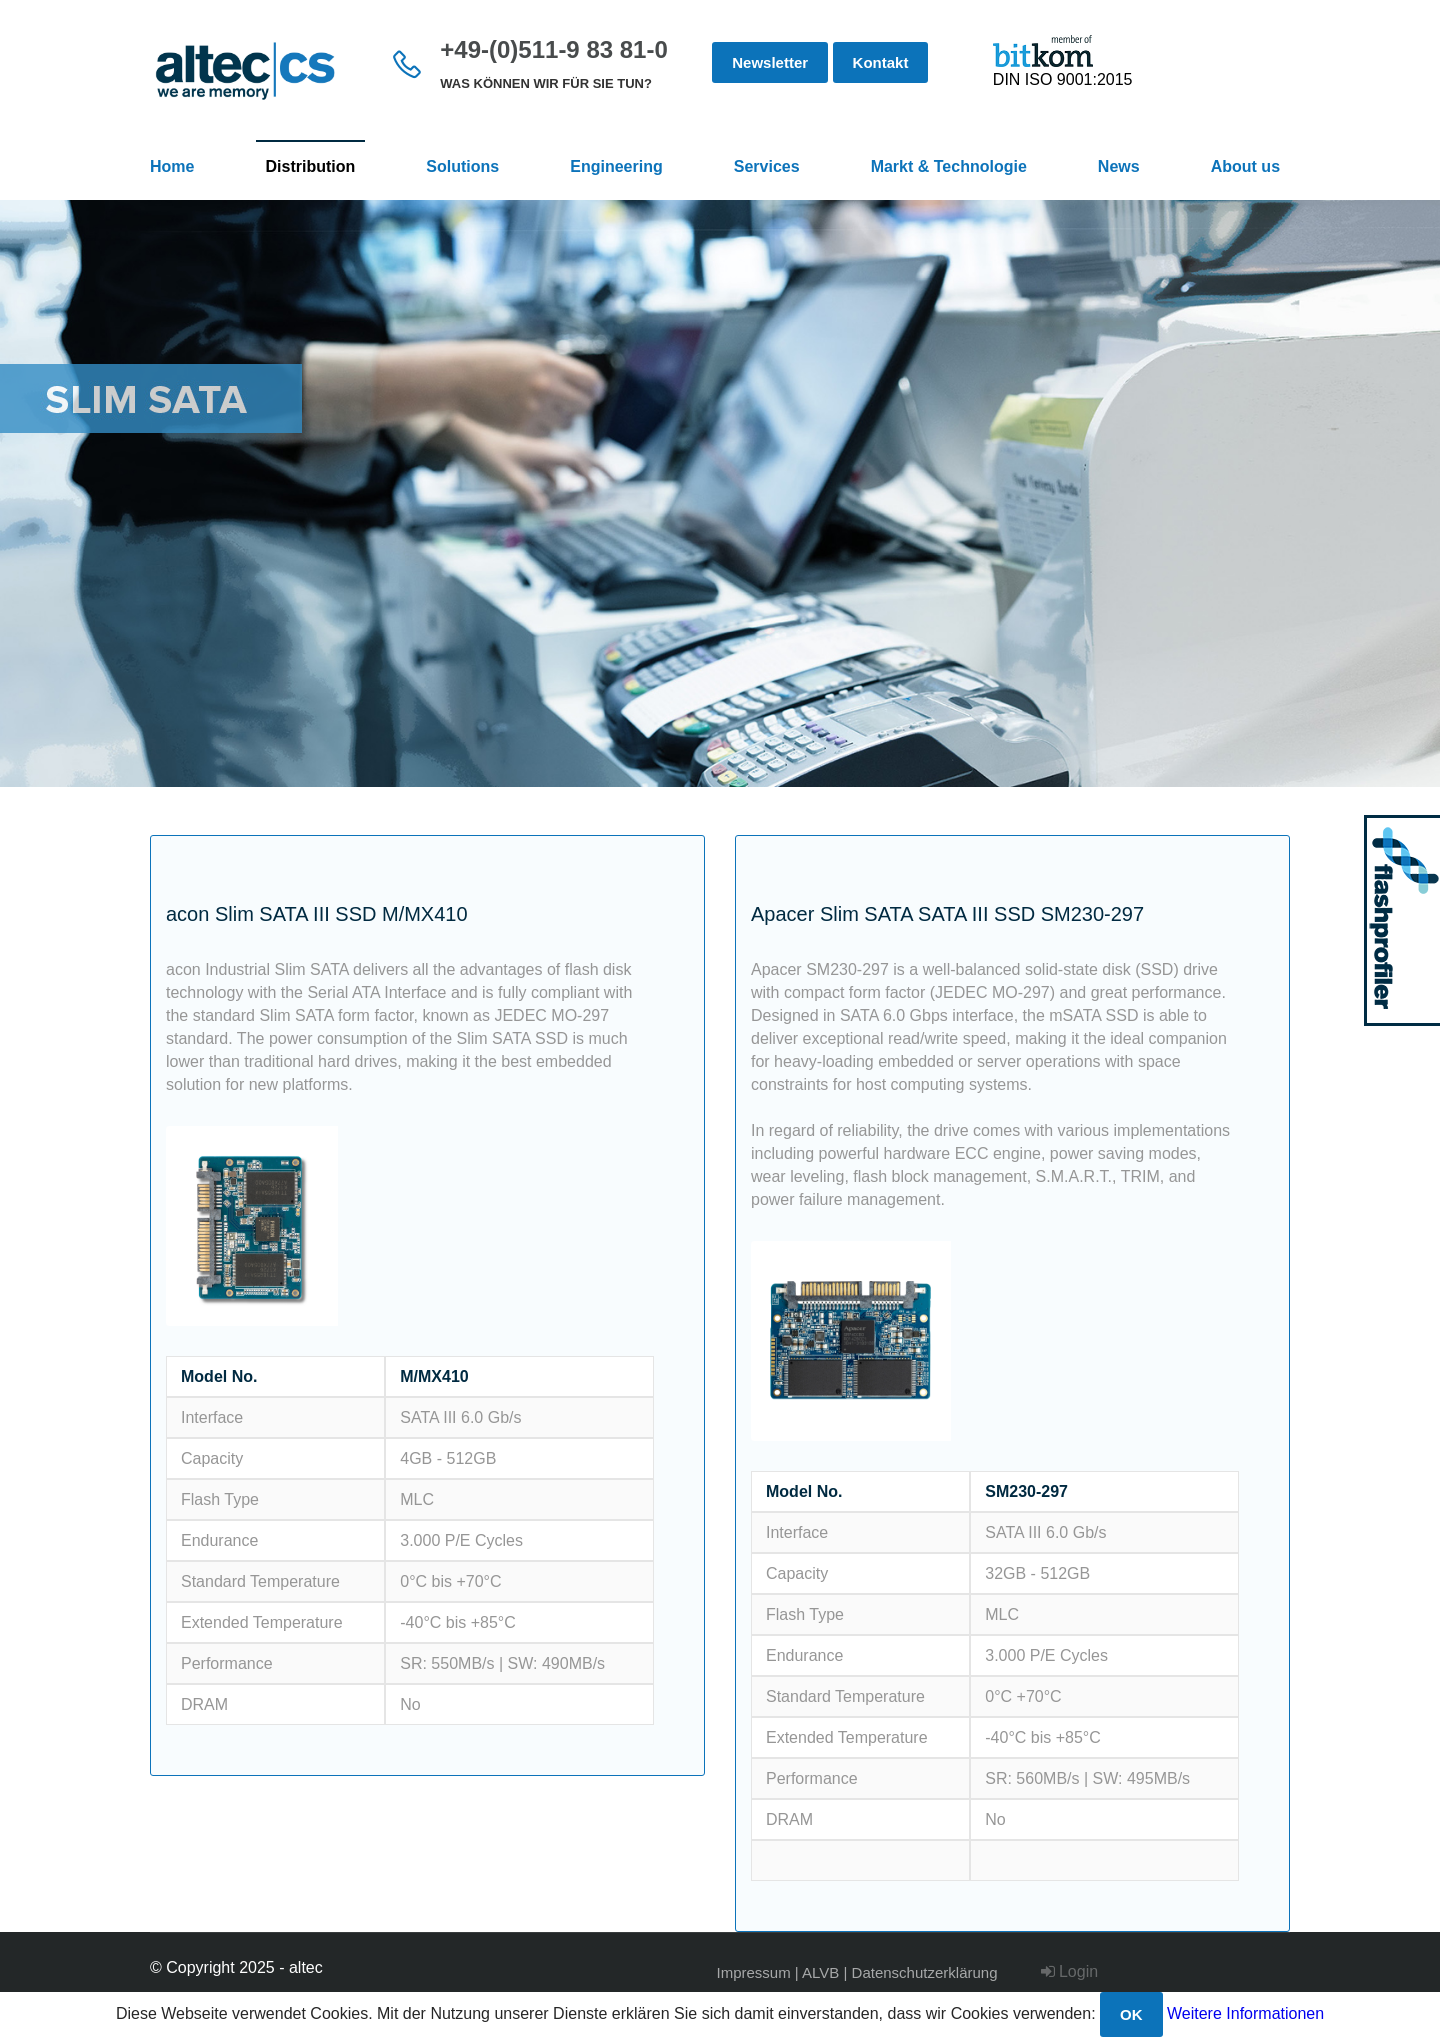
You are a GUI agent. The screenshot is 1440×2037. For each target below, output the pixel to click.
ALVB (820, 1972)
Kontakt (881, 62)
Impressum (754, 1972)
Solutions (462, 166)
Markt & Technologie (949, 166)
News (1119, 166)
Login (1070, 1971)
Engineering (616, 166)
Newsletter (770, 62)
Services (767, 166)
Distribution (311, 166)
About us (1245, 166)
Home (172, 166)
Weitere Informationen (1245, 2013)
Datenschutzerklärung (925, 1972)
